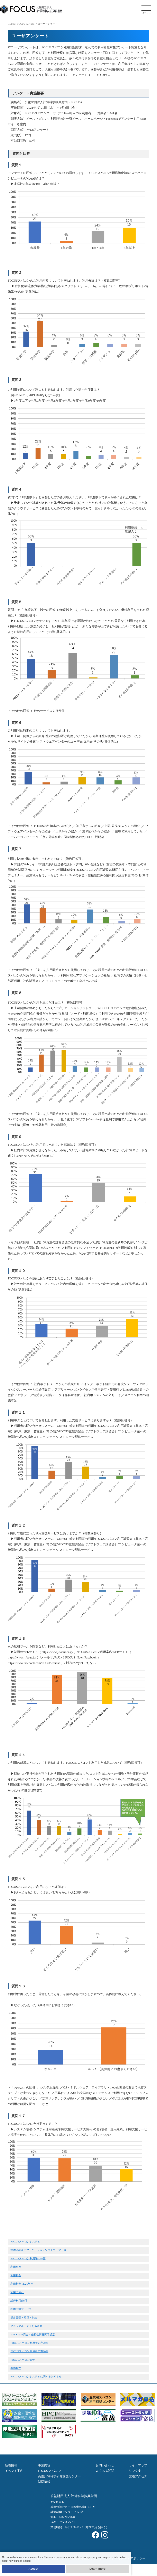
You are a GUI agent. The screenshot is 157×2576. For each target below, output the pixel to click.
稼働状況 (15, 2368)
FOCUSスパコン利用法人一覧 (28, 2258)
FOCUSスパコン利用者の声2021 (29, 2351)
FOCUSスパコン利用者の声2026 (29, 2342)
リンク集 (135, 2470)
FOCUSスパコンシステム (25, 2241)
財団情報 (44, 2481)
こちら (98, 74)
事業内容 (44, 2465)
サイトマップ (138, 2465)
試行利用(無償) (19, 2300)
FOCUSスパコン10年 (22, 2359)
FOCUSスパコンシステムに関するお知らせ (36, 2376)
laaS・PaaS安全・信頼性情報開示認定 (32, 2334)
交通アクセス (138, 2476)
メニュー (146, 10)
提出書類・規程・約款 (23, 2317)
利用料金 (15, 2275)
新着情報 (11, 2465)
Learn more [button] (97, 2568)
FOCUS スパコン (26, 24)
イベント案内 (14, 2470)
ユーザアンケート (47, 24)
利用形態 (15, 2266)
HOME (11, 24)
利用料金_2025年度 (21, 2283)
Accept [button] (33, 2568)
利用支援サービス (21, 2309)
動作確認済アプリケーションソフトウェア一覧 (38, 2250)
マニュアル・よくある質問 (26, 2325)
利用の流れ (17, 2292)
